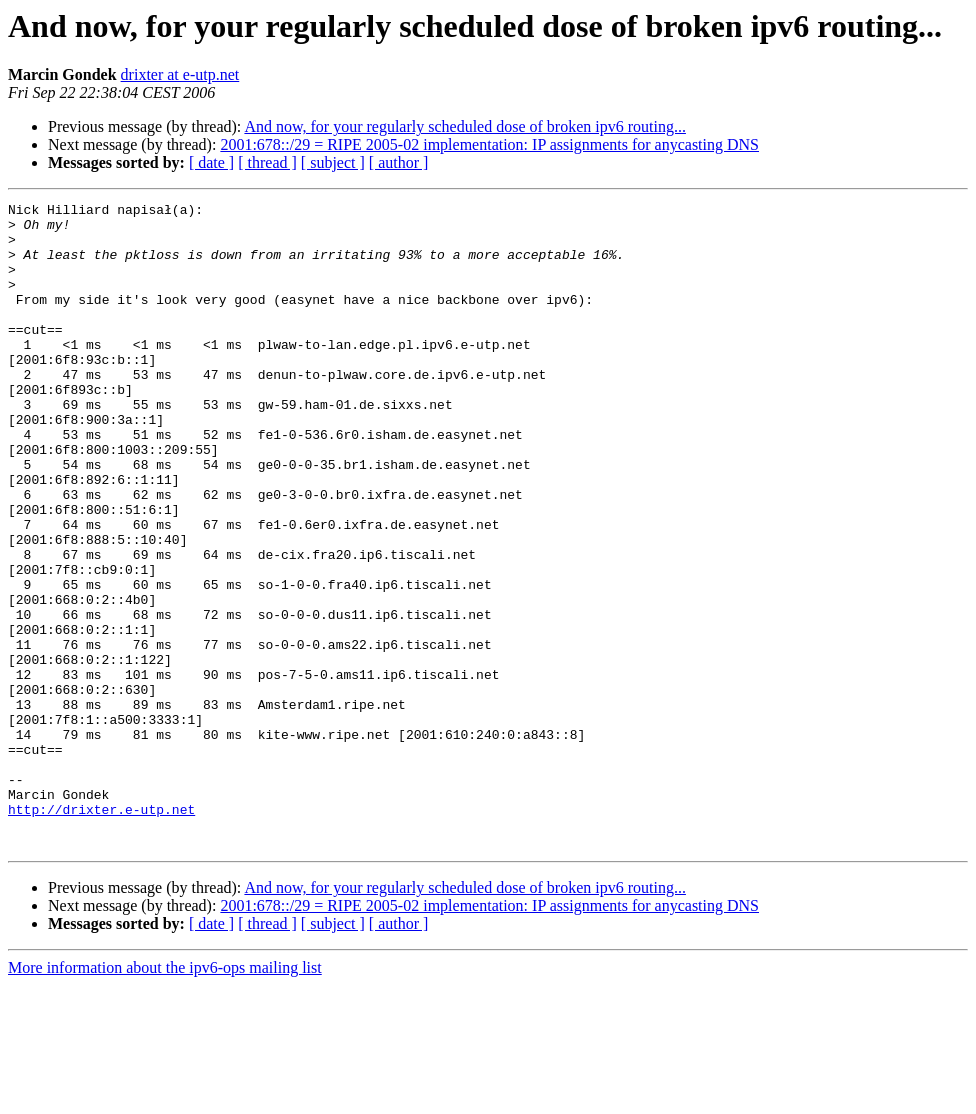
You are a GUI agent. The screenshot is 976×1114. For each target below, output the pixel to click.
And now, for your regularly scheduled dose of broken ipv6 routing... (465, 126)
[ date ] (211, 162)
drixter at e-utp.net (180, 74)
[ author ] (399, 162)
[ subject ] (333, 162)
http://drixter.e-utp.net (101, 932)
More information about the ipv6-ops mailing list (165, 1096)
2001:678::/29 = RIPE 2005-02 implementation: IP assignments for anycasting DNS (489, 144)
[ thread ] (267, 162)
